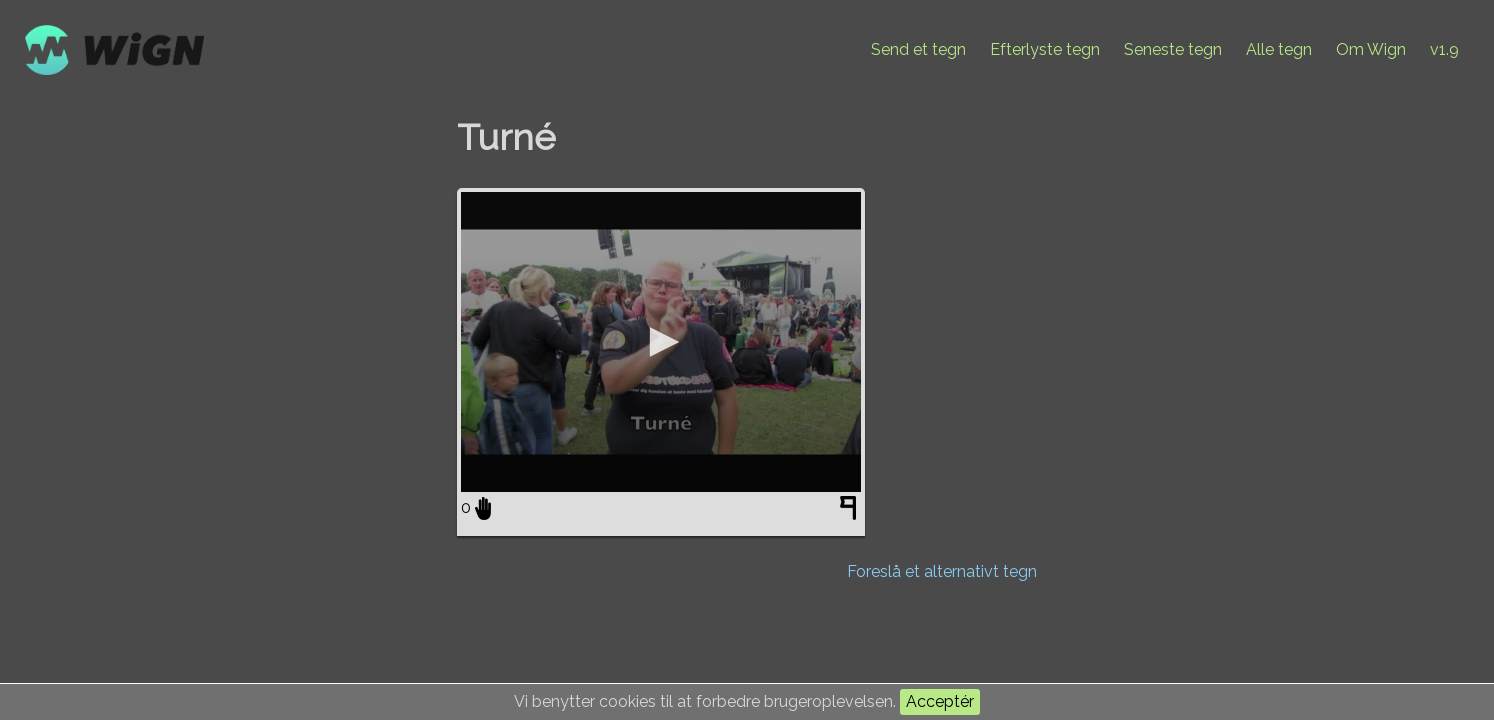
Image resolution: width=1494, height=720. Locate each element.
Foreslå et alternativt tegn (942, 571)
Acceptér (940, 701)
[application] (661, 342)
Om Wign (1371, 49)
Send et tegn (918, 49)
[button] (661, 342)
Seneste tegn (1173, 49)
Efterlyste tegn (1045, 49)
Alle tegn (1279, 49)
